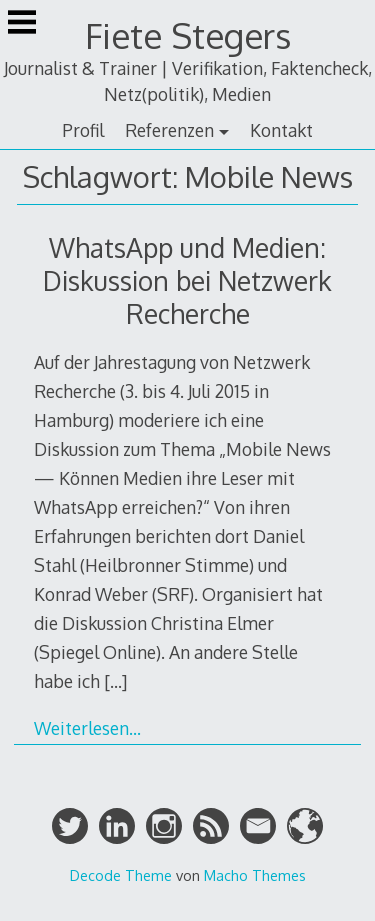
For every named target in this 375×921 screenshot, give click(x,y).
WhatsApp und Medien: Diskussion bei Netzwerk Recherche (187, 280)
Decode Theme (121, 875)
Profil (83, 130)
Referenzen (169, 130)
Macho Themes (255, 875)
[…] (115, 681)
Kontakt (281, 130)
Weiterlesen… (87, 728)
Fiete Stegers (188, 35)
